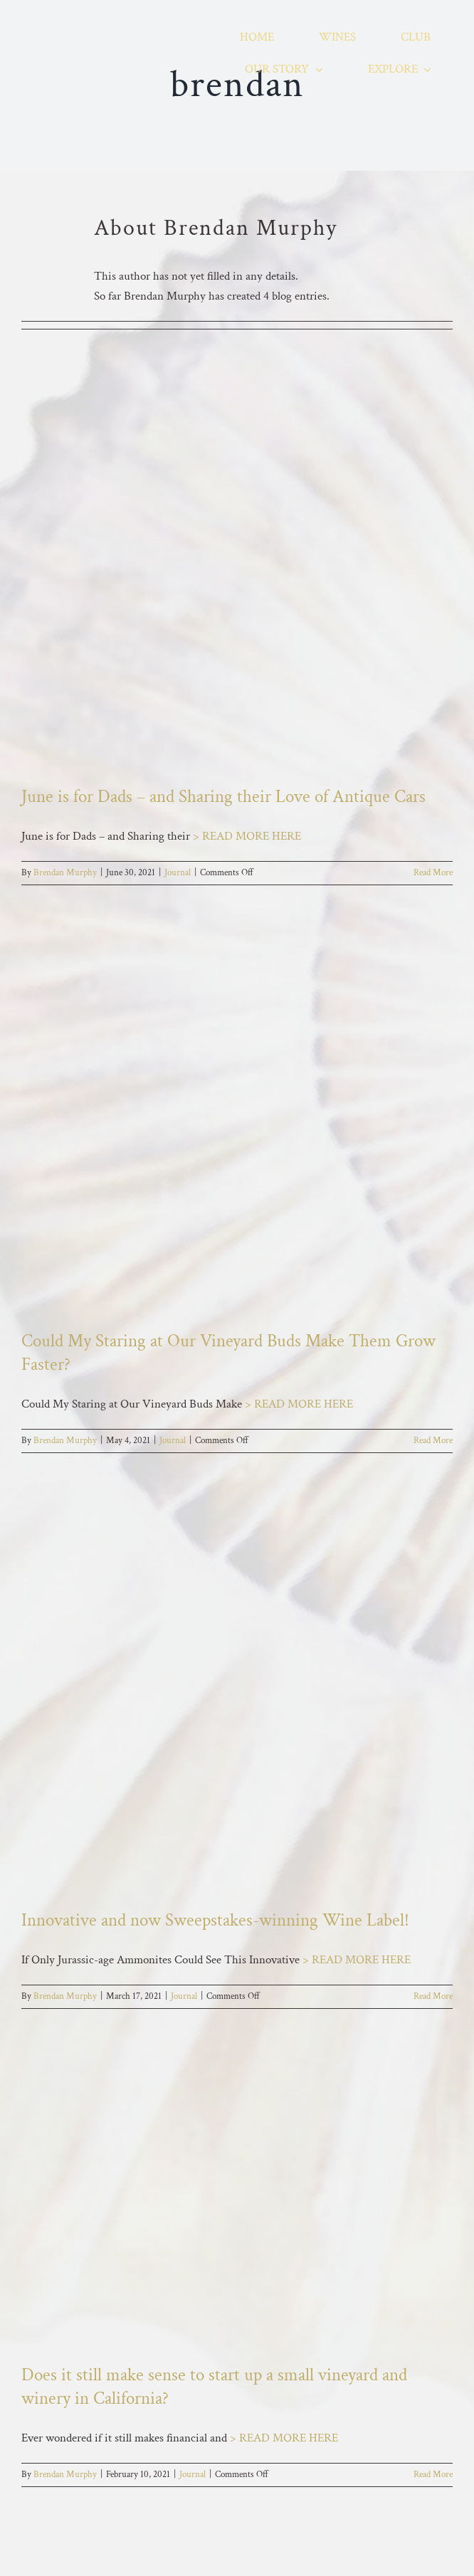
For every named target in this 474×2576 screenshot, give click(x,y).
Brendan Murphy (65, 873)
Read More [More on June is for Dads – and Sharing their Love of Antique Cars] (433, 873)
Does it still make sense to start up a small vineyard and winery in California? (214, 2386)
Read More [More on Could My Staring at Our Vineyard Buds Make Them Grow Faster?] (433, 1441)
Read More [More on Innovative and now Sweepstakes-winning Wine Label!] (433, 1996)
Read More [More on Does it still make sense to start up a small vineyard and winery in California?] (433, 2475)
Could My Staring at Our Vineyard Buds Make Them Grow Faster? (228, 1352)
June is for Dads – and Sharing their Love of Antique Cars (223, 796)
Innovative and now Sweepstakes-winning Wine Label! (215, 1920)
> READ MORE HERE (247, 836)
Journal (177, 873)
